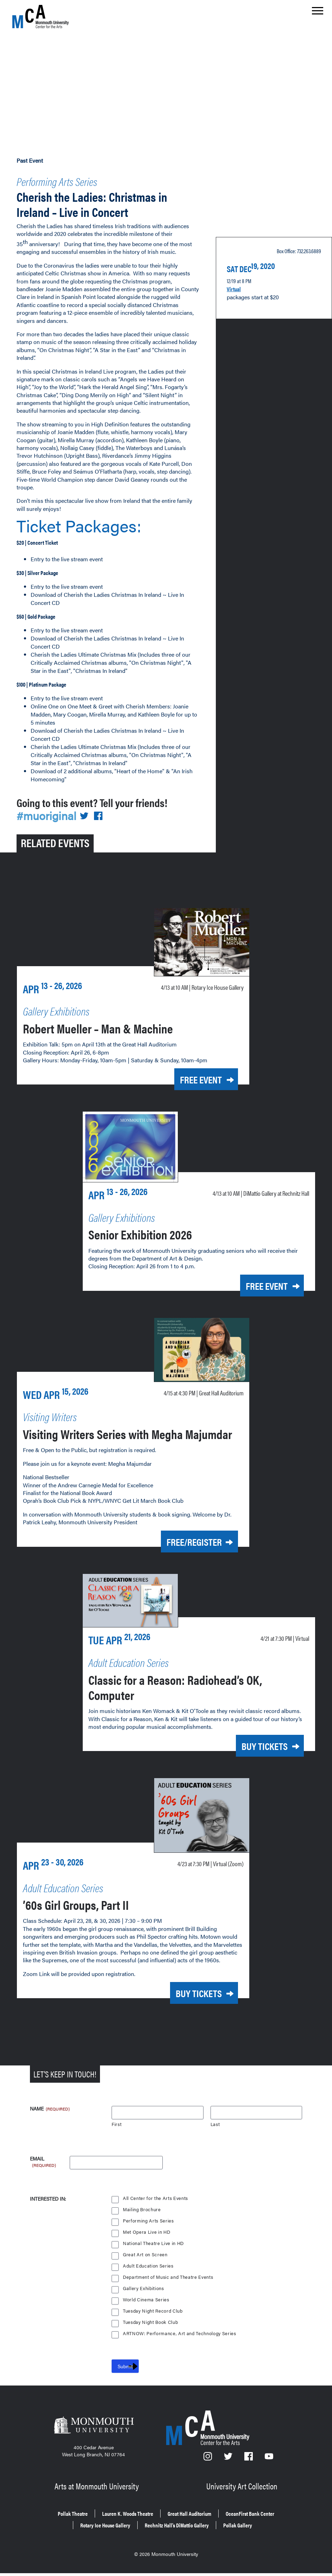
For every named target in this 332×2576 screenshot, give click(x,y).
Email (43, 2169)
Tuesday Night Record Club (154, 2321)
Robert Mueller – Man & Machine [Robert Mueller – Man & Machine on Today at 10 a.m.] (120, 1010)
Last (215, 2134)
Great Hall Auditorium (194, 2520)
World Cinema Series (146, 2309)
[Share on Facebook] (102, 799)
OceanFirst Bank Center (270, 2520)
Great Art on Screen (145, 2264)
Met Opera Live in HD (147, 2242)
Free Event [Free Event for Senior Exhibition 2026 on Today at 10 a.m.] (257, 1281)
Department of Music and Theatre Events (169, 2287)
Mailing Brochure (142, 2219)
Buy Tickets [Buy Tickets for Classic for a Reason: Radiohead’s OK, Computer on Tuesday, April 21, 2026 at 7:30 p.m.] (255, 1751)
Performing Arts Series (73, 179)
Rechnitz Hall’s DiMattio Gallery (181, 2530)
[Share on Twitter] (88, 799)
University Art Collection (242, 2494)
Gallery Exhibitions (144, 2298)
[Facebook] (250, 2469)
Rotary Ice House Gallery (91, 2530)
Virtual (235, 298)
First (117, 2134)
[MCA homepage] (40, 16)
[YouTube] (269, 2469)
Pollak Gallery (256, 2530)
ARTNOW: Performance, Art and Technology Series (180, 2343)
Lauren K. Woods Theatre (117, 2520)
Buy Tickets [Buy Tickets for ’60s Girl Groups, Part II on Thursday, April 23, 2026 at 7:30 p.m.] (189, 2004)
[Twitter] (229, 2469)
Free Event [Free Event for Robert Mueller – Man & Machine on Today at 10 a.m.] (191, 1062)
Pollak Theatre (49, 2520)
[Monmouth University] (93, 2437)
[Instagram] (208, 2469)
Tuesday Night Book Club (151, 2332)
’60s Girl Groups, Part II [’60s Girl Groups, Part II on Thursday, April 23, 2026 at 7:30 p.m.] (93, 1907)
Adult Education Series (148, 2275)
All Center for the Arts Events (156, 2208)
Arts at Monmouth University (98, 2494)
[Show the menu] (317, 12)
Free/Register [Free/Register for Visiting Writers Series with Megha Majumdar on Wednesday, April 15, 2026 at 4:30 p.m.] (182, 1549)
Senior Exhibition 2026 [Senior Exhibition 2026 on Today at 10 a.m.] (156, 1229)
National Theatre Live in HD (154, 2253)
